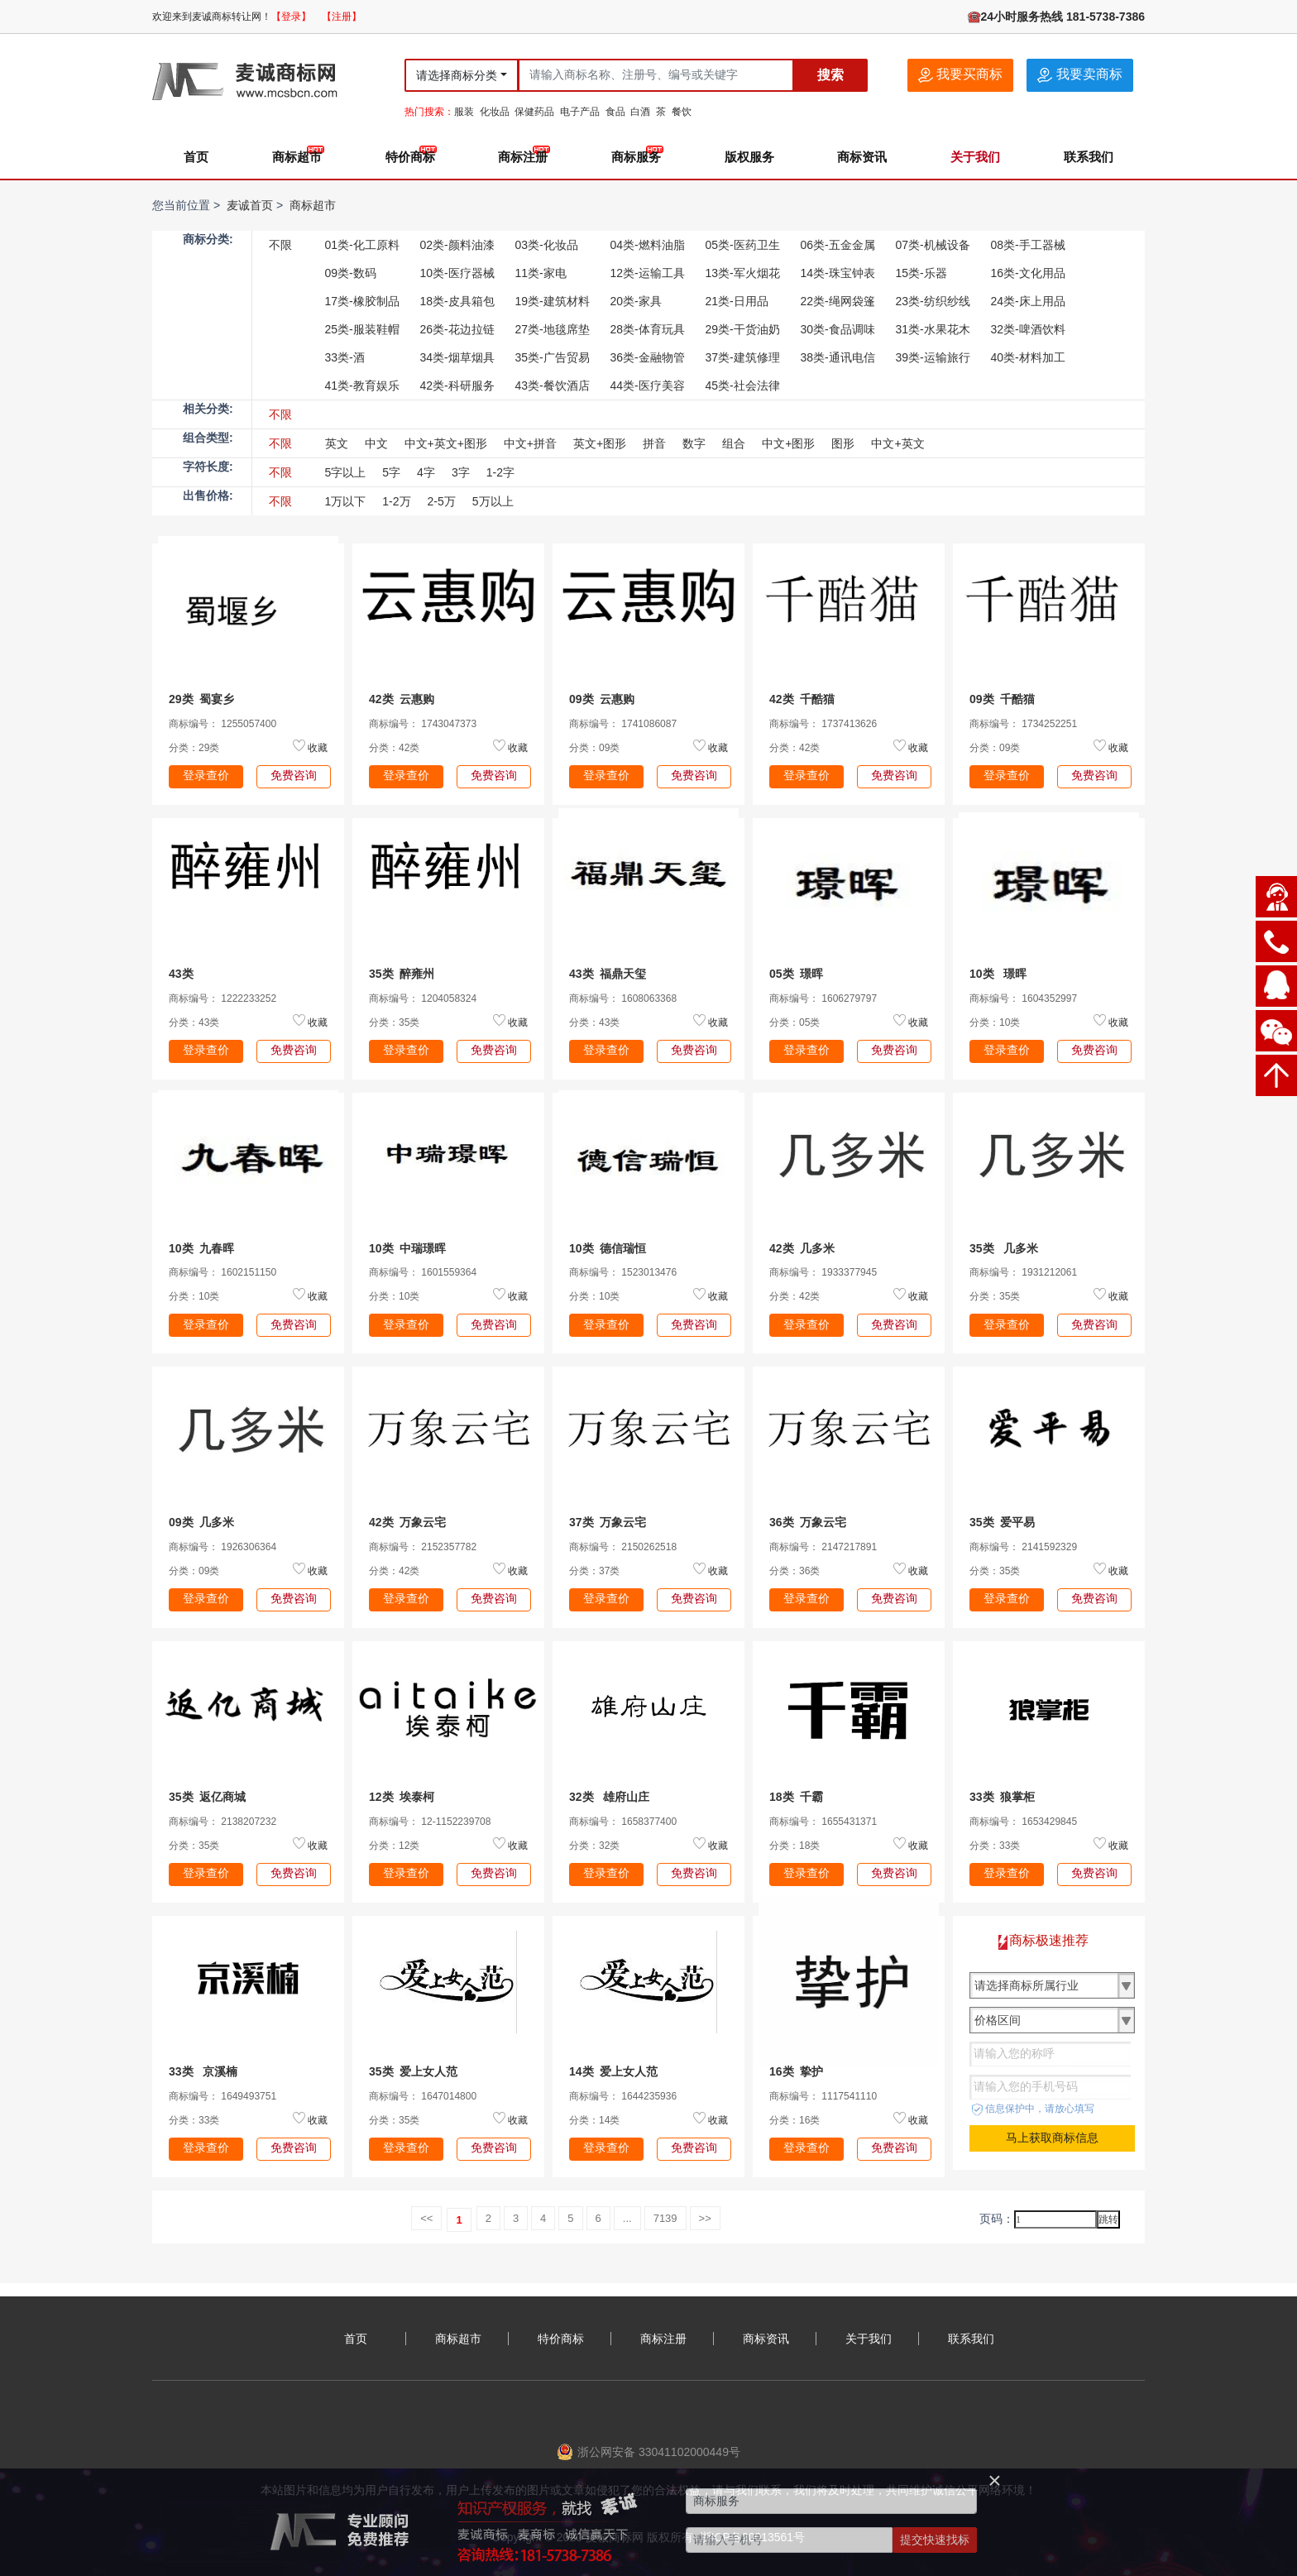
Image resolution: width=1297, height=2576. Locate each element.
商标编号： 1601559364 (422, 1272)
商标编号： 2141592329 (1023, 1547)
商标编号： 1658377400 (623, 1821)
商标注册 (523, 157)
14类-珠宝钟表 (838, 273)
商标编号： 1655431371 (823, 1821)
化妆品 (495, 111)
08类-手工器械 (1028, 244)
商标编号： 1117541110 (823, 2096)
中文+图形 (788, 443)
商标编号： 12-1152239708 (430, 1821)
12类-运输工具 (647, 273)
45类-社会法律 (743, 385)
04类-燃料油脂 (647, 244)
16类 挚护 (796, 2071)
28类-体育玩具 (647, 329)
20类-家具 (636, 301)
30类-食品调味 (838, 329)
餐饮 (682, 111)
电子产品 (580, 111)
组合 (733, 443)
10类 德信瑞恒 (607, 1248)
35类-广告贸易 (552, 357)
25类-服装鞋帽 (362, 329)
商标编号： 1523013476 (623, 1272)
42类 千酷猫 (802, 699)
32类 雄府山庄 (609, 1796)
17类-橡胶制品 (362, 301)
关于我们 (975, 157)
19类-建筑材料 (552, 301)
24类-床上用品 (1028, 301)
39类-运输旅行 (933, 357)
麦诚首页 (250, 205)
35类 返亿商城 (207, 1796)
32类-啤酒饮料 (1028, 329)
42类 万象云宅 (407, 1522)
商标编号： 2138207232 (222, 1821)
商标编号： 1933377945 (823, 1272)
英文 (336, 443)
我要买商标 (960, 75)
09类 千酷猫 (1002, 699)
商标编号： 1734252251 (1023, 724)
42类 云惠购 (401, 699)
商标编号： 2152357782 (422, 1547)
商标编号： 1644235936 (623, 2096)
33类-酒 (345, 357)
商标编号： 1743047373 (422, 724)
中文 (376, 443)
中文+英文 (897, 443)
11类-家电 (541, 273)
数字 (694, 443)
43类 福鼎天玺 (607, 973)
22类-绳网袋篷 (838, 301)
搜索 (830, 75)
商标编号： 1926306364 (222, 1547)
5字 (391, 472)
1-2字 (500, 472)
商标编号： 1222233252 (222, 998)
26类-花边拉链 (457, 329)
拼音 (654, 443)
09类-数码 (350, 273)
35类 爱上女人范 (413, 2071)
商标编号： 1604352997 (1023, 998)
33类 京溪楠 (203, 2071)
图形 (842, 443)
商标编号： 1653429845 (1023, 1821)
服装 (464, 111)
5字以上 (345, 472)
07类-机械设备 (933, 244)
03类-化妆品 (546, 244)
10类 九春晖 (201, 1248)
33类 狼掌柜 (1002, 1796)
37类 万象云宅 (607, 1522)
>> (705, 2218)
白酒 (640, 111)
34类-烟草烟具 (457, 357)
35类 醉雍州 (401, 973)
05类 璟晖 (796, 973)
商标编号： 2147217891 (823, 1547)
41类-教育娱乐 (362, 385)
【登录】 (291, 16)
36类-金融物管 (647, 357)
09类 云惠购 (601, 699)
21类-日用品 (737, 301)
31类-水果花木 (933, 329)
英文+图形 (599, 443)
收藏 (318, 748)
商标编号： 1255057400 (222, 724)
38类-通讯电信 (838, 357)
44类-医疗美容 (647, 385)
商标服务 (636, 157)
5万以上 (493, 501)
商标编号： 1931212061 (1023, 1272)
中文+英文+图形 (445, 443)
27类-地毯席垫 (552, 329)
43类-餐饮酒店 (552, 385)
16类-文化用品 (1028, 273)
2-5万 (442, 501)
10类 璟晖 (998, 973)
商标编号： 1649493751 (222, 2096)
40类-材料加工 (1028, 357)
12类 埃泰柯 (401, 1796)
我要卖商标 (1079, 75)
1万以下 (345, 501)
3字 (461, 472)
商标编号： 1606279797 (823, 998)
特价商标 (410, 157)
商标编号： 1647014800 (422, 2096)
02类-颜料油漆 (457, 244)
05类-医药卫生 (743, 244)
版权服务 (749, 157)
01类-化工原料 (362, 244)
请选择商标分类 (456, 75)
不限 (280, 244)
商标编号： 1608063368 (623, 998)
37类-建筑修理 (743, 357)
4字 (426, 472)
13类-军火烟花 (743, 273)
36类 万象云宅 (807, 1522)
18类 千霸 (796, 1796)
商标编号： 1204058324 (422, 998)
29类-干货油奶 (743, 329)
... (627, 2218)
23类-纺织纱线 (933, 301)
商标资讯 (862, 157)
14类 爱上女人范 (613, 2071)
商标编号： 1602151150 (222, 1272)
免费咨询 (293, 775)
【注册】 (341, 16)
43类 (184, 973)
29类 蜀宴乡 (201, 699)
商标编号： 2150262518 (623, 1547)
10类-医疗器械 (457, 273)
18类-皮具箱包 (457, 301)
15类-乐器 (921, 273)
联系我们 (1088, 157)
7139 (665, 2218)
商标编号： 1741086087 (623, 724)
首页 (196, 157)
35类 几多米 (1003, 1248)
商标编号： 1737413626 (823, 724)
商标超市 (297, 157)
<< (426, 2218)
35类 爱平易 (1002, 1522)
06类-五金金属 (838, 244)
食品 (615, 111)
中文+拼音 (530, 443)
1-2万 (396, 501)
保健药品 (534, 111)
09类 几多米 (201, 1522)
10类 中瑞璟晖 (407, 1248)
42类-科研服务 (457, 385)
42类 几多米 (802, 1248)
